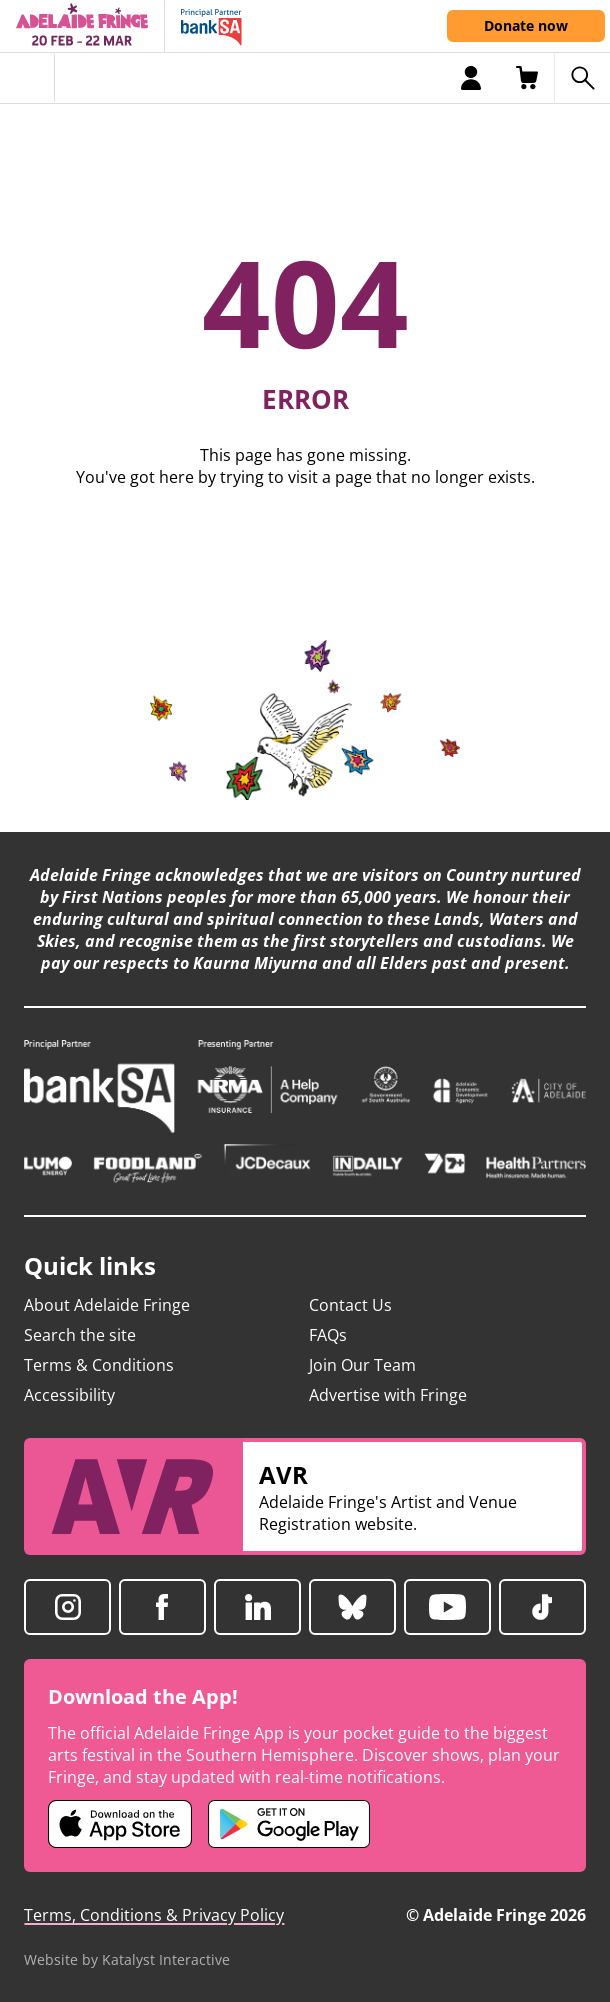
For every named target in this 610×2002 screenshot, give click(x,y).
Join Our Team (362, 1365)
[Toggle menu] (27, 78)
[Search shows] (582, 78)
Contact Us (350, 1305)
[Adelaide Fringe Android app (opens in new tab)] (289, 1824)
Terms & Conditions (99, 1365)
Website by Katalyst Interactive (127, 1959)
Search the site (80, 1335)
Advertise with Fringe (388, 1395)
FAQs (328, 1335)
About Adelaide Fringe (107, 1305)
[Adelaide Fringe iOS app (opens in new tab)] (120, 1824)
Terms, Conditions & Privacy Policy (154, 1915)
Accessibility (69, 1395)
